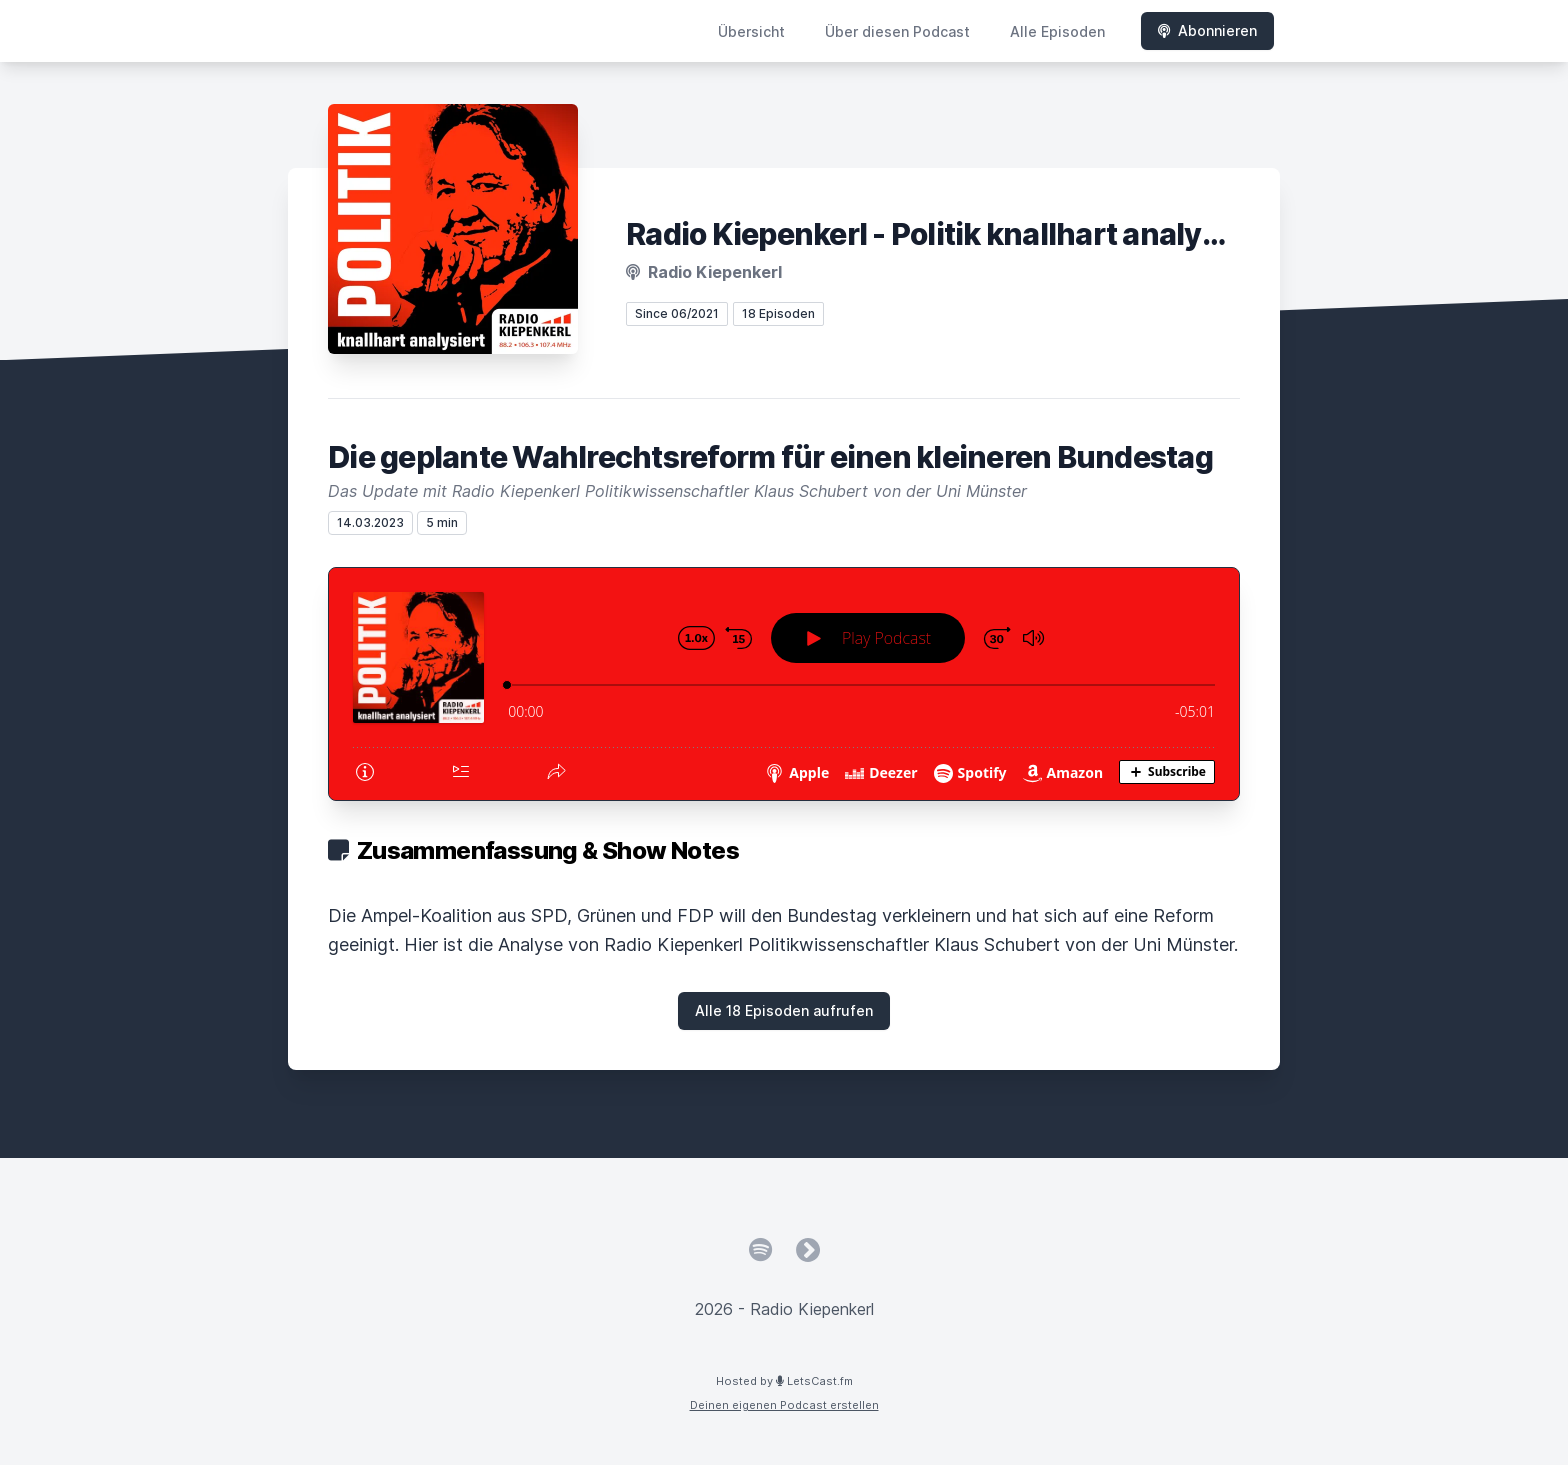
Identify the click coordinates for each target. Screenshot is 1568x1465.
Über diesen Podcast (897, 31)
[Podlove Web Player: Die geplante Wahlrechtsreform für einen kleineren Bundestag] (784, 684)
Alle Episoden (1057, 31)
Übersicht (751, 31)
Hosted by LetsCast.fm (784, 1381)
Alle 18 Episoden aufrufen (784, 1010)
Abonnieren (1207, 30)
